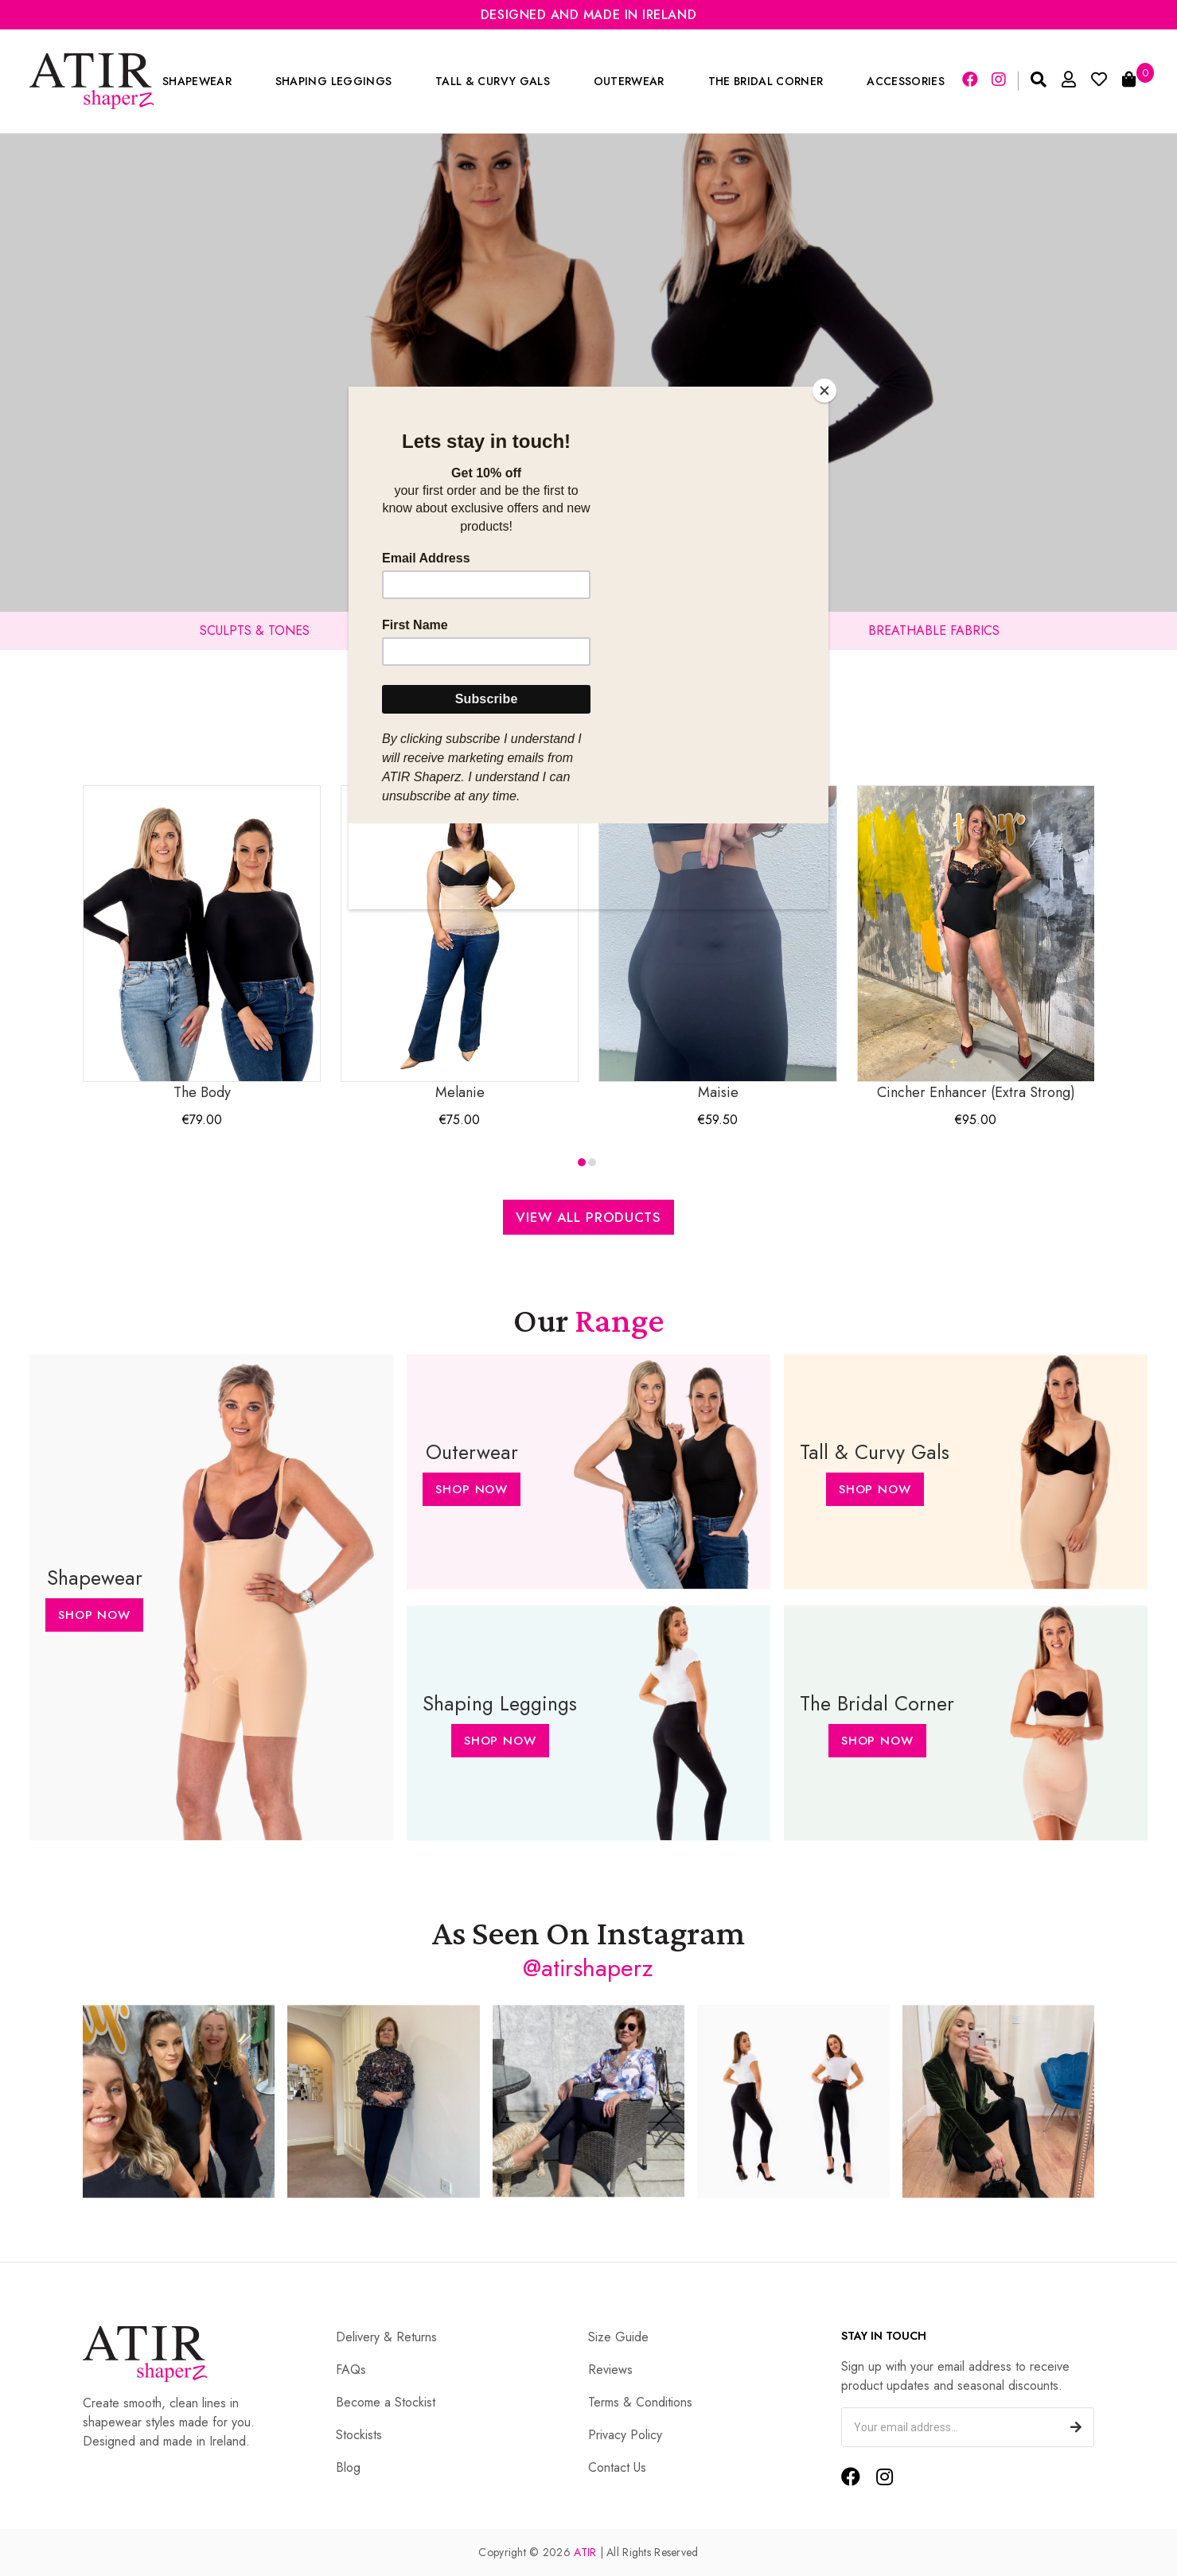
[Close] (824, 391)
